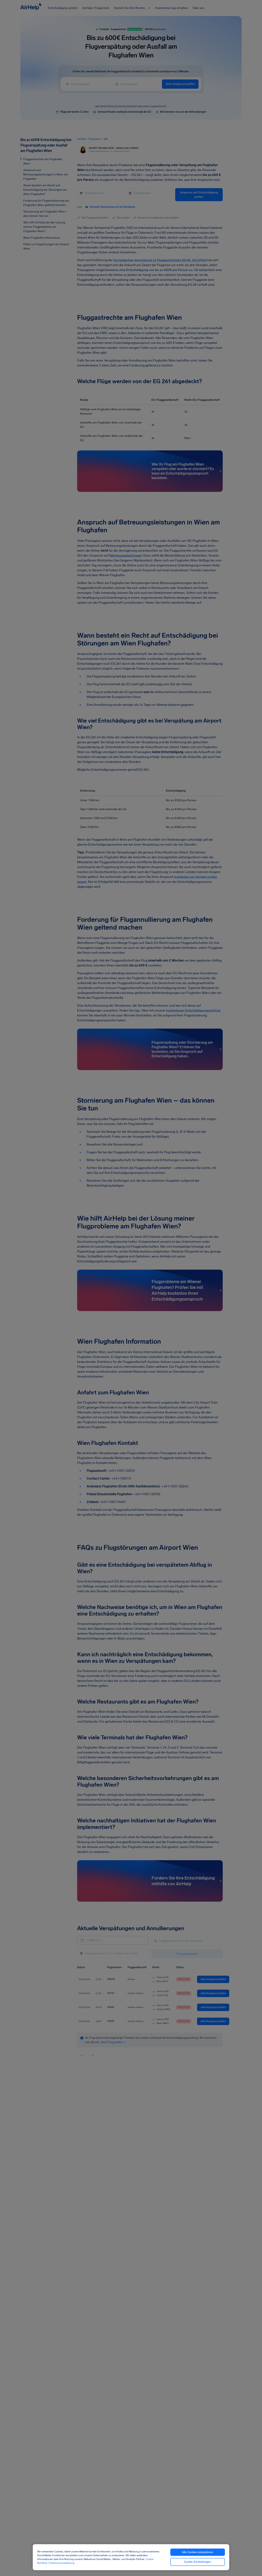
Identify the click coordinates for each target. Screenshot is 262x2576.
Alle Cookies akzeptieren (197, 2552)
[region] (131, 2557)
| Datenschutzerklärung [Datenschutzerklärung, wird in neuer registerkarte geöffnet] (61, 2563)
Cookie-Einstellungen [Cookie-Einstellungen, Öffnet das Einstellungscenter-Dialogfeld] (197, 2561)
